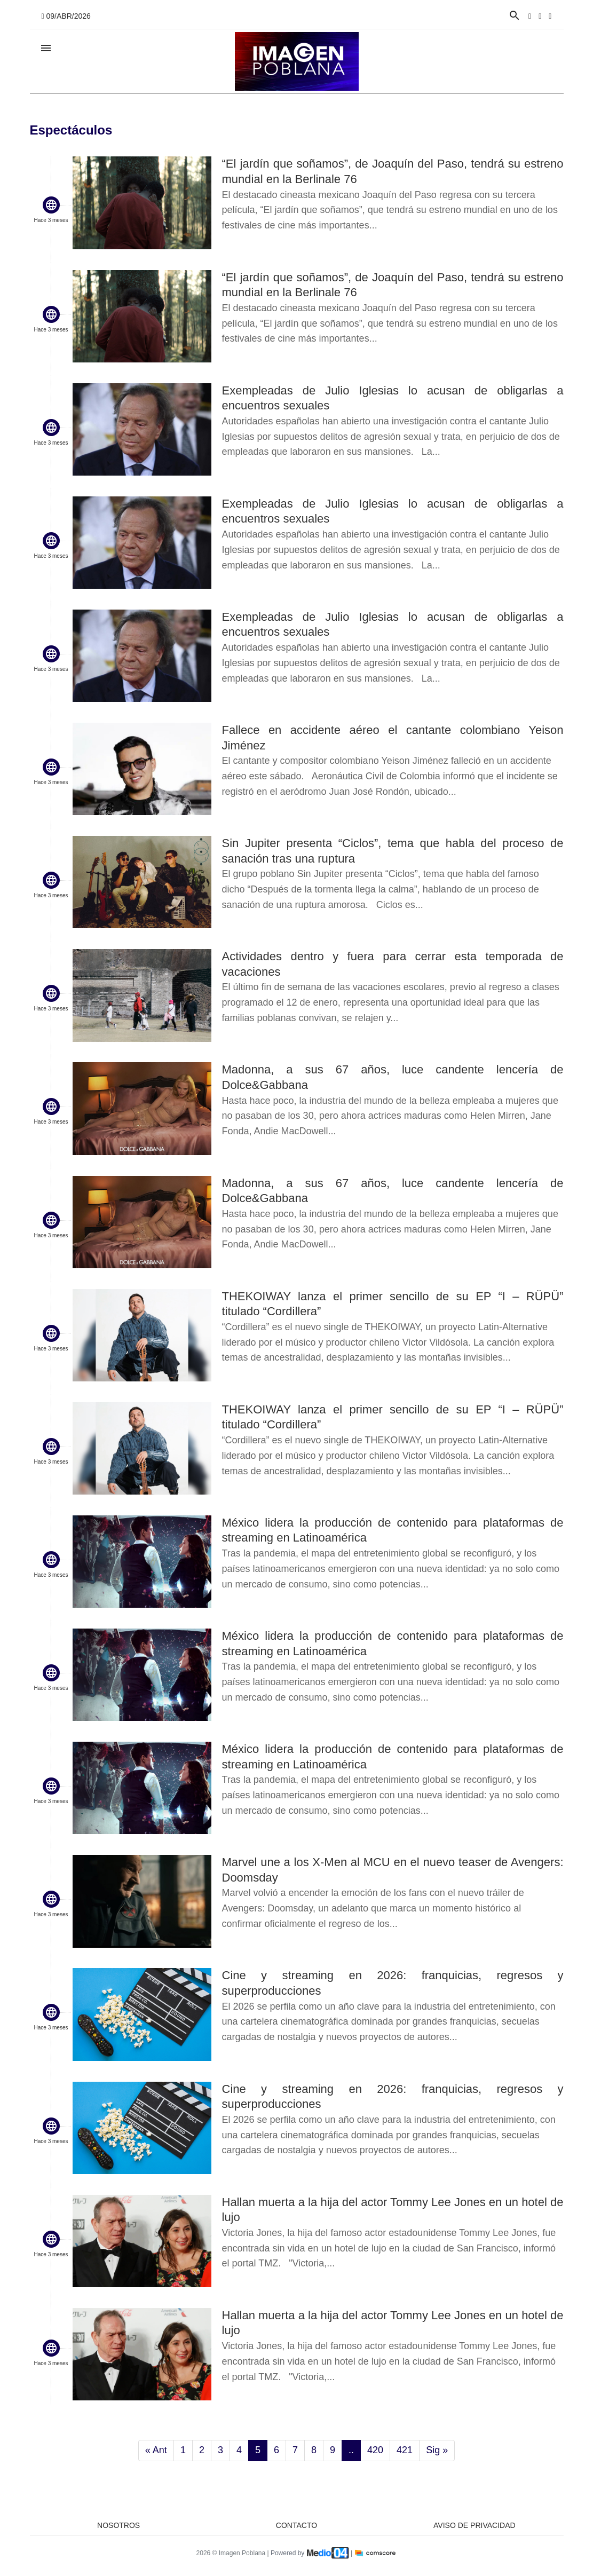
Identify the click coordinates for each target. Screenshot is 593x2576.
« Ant (156, 2450)
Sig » (437, 2450)
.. (351, 2450)
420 (375, 2450)
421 (405, 2450)
